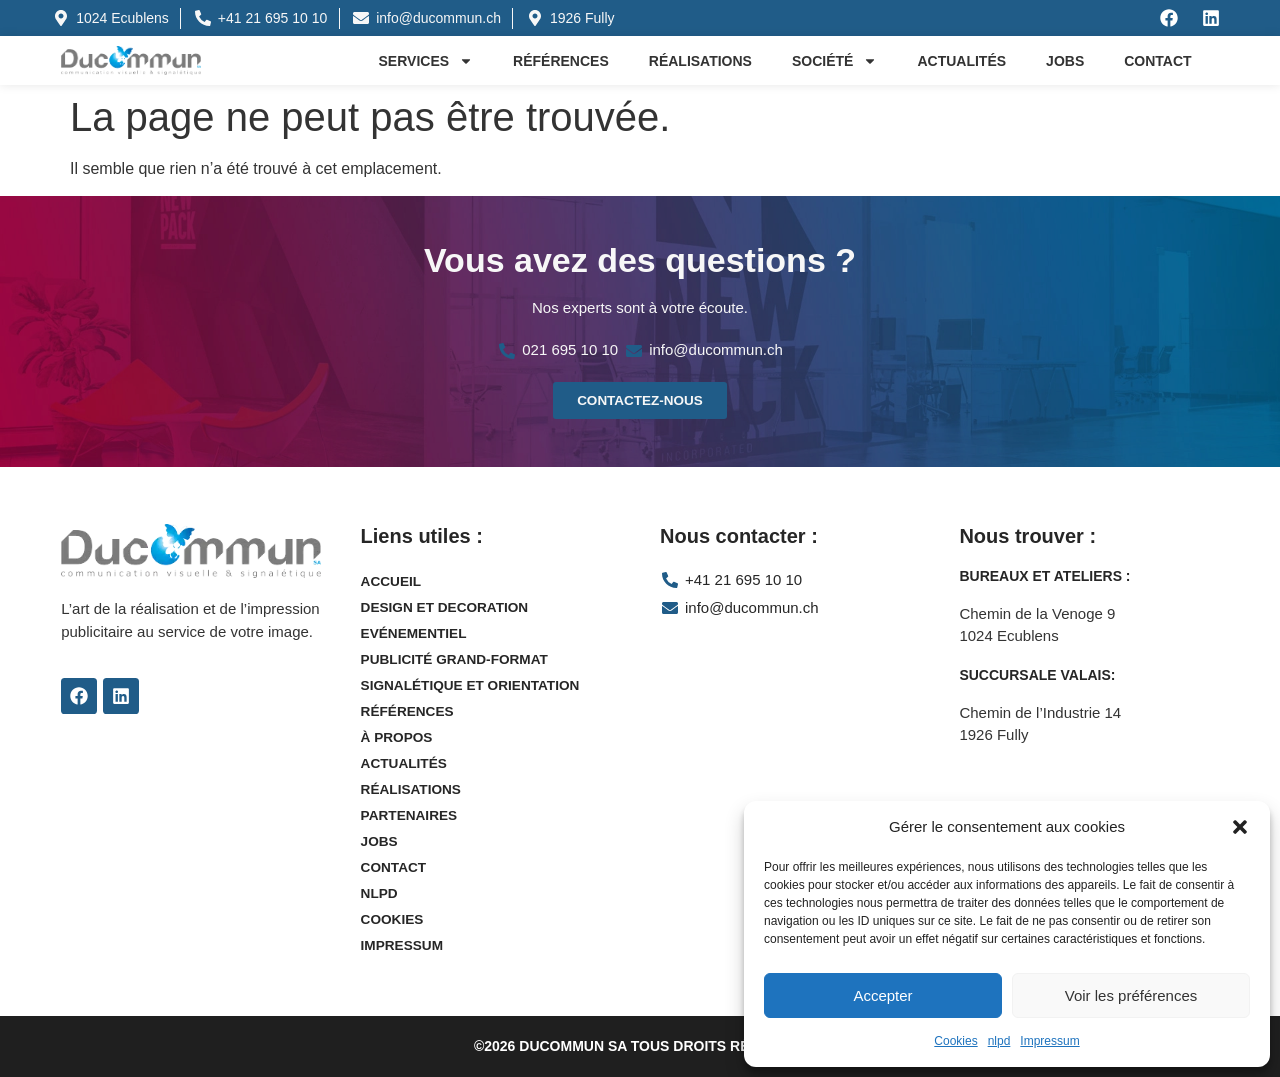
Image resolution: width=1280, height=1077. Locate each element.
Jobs (1065, 61)
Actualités (961, 61)
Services (426, 61)
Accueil (392, 582)
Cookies (955, 1041)
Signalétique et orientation (473, 686)
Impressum (1049, 1041)
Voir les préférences (1131, 995)
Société (834, 61)
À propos (398, 738)
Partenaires (410, 816)
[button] (1240, 827)
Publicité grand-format (457, 660)
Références (561, 61)
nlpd (999, 1041)
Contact (1157, 61)
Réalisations (700, 61)
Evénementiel (415, 634)
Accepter (882, 995)
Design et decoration (447, 608)
